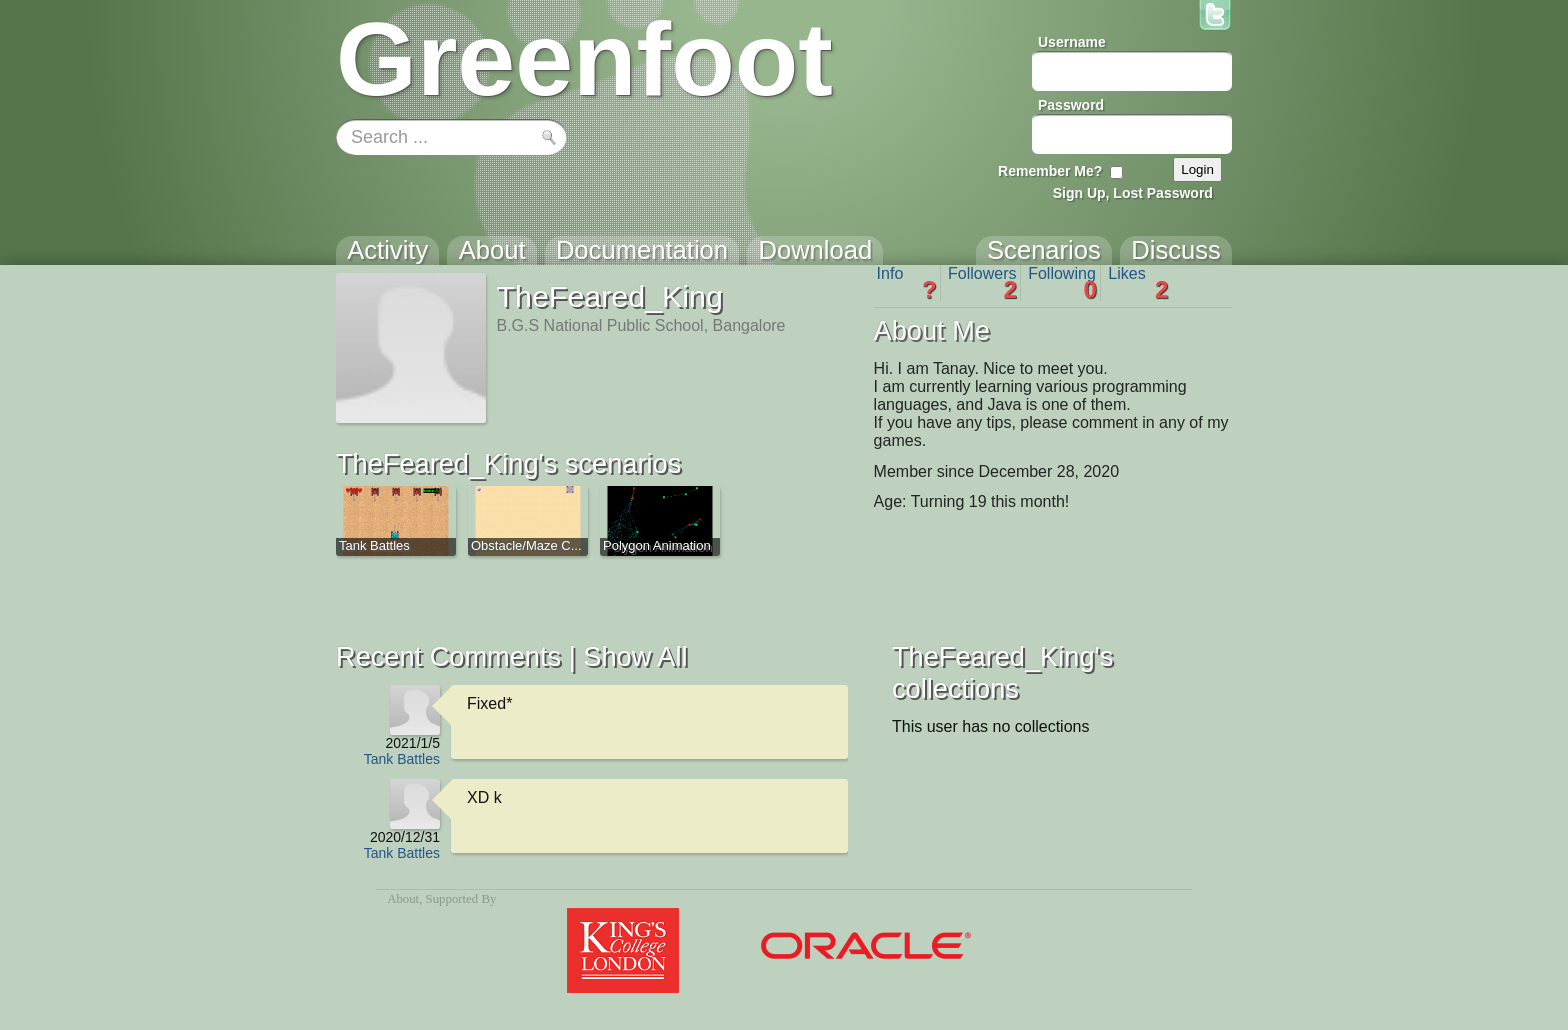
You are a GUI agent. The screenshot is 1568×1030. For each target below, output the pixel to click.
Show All (635, 656)
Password (1071, 105)
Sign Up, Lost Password (1133, 193)
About (403, 899)
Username (1072, 42)
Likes (1138, 283)
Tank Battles (402, 759)
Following (1062, 283)
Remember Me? (1050, 171)
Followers (982, 283)
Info (907, 283)
